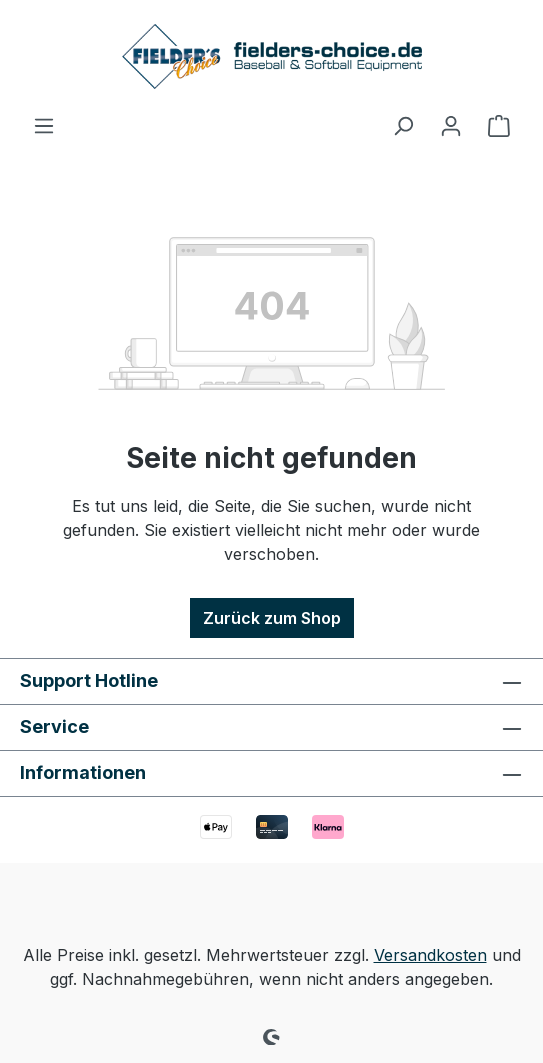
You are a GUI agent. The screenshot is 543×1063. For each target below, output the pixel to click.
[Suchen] (403, 125)
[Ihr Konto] (451, 125)
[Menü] (44, 125)
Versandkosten (430, 955)
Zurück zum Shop (272, 618)
